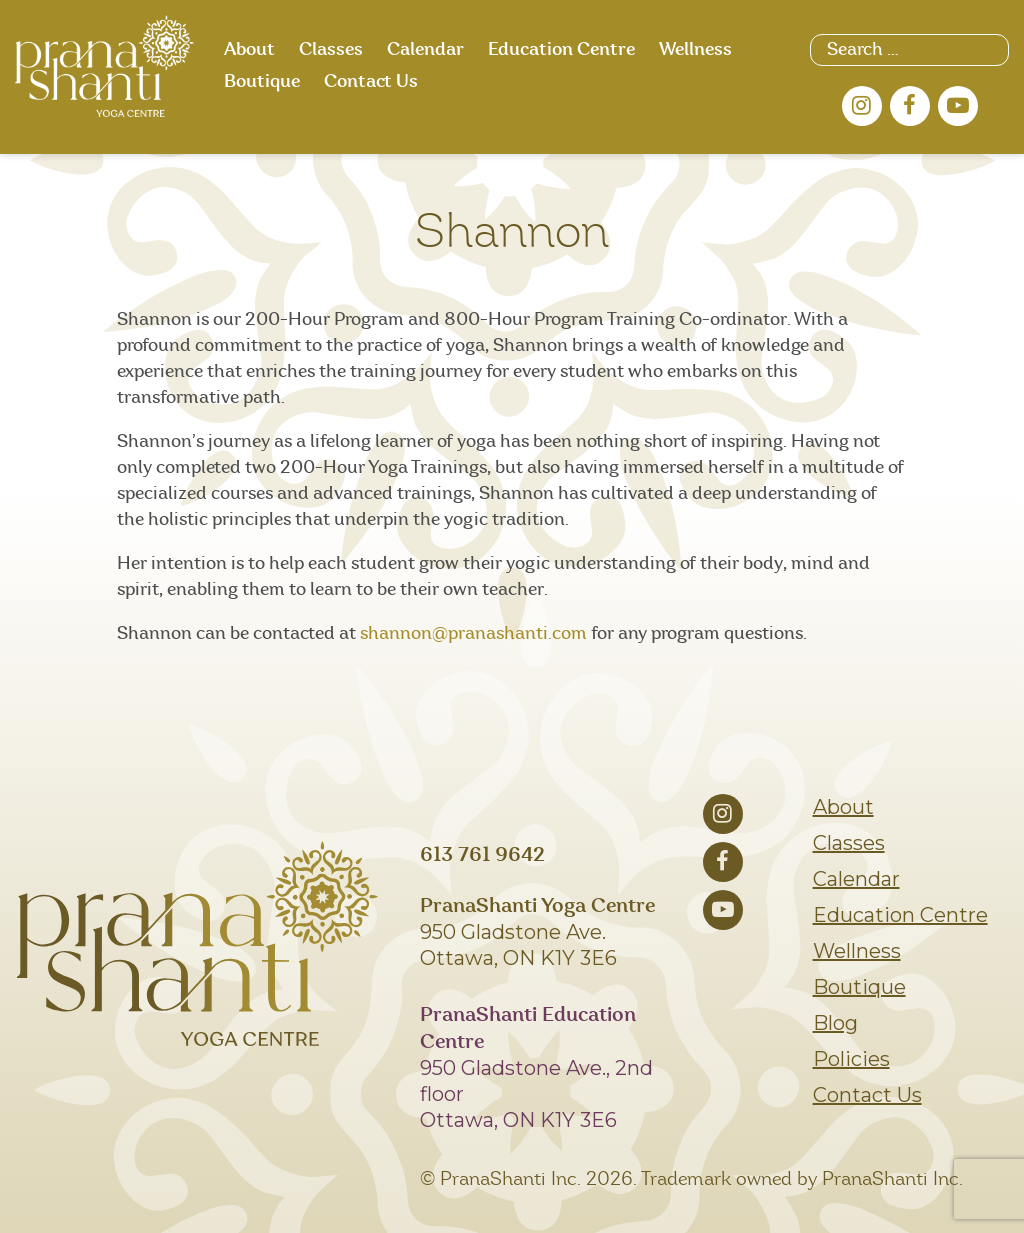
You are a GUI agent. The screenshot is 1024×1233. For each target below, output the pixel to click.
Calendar (425, 50)
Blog (835, 1023)
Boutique (262, 82)
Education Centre (561, 50)
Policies (851, 1059)
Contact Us (371, 82)
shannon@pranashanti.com (473, 634)
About (249, 50)
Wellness (695, 50)
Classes (331, 50)
